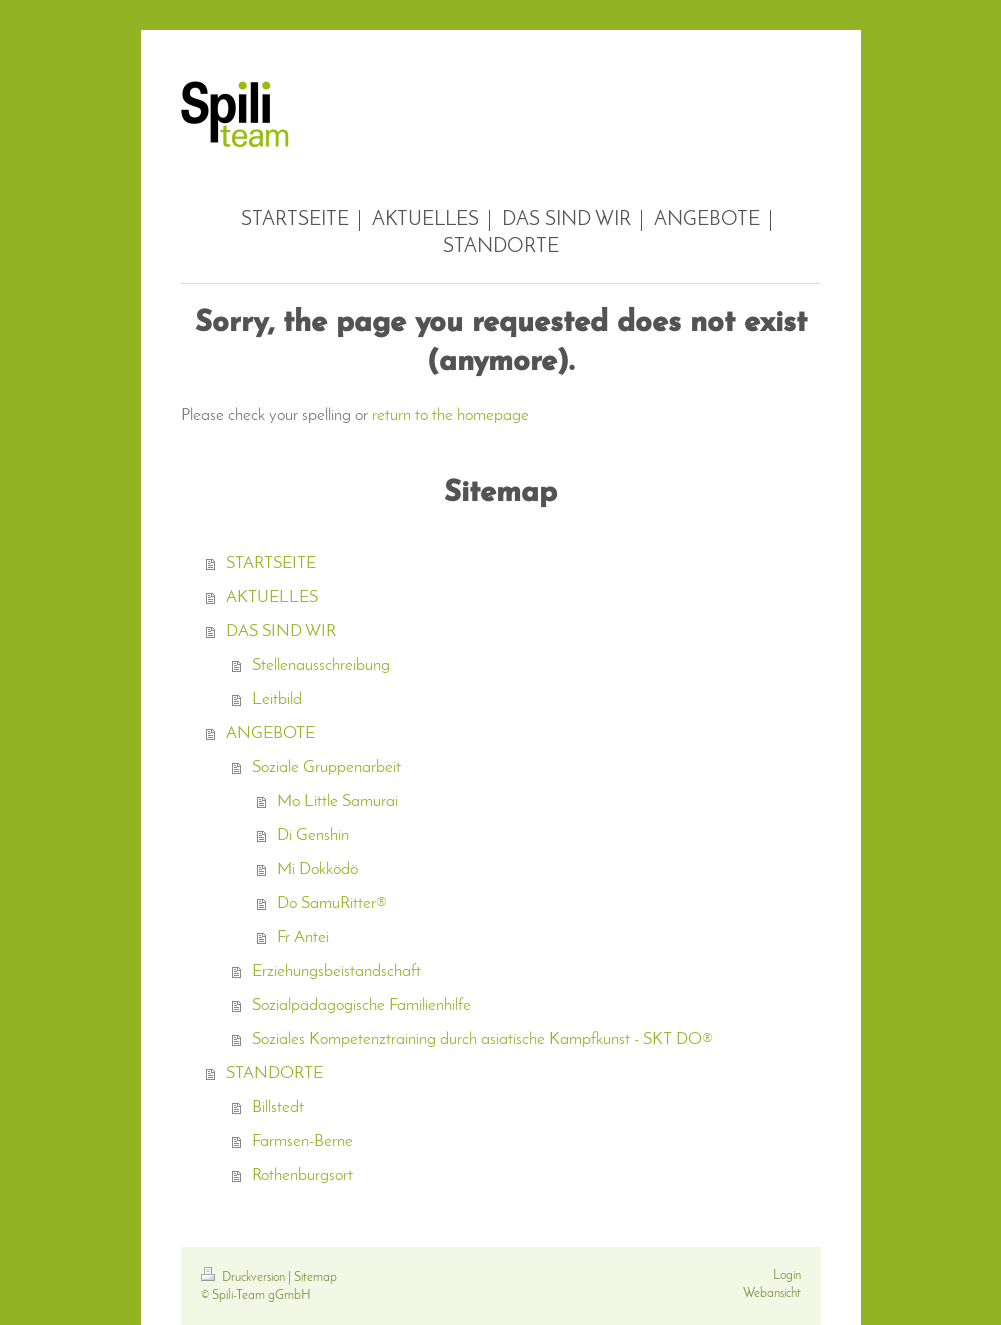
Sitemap (315, 1277)
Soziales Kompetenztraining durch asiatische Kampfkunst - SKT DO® (482, 1039)
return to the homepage (450, 415)
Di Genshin (313, 835)
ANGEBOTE (270, 733)
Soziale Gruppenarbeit (326, 767)
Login (787, 1275)
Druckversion (244, 1277)
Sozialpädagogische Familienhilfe (361, 1005)
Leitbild (277, 699)
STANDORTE (274, 1073)
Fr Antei (303, 937)
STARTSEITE (271, 563)
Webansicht (772, 1293)
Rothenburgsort (302, 1175)
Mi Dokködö (317, 869)
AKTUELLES (272, 597)
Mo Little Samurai (337, 801)
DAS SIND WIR (281, 631)
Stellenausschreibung (321, 665)
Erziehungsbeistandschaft (336, 971)
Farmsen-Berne (302, 1141)
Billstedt (278, 1107)
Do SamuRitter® (332, 903)
